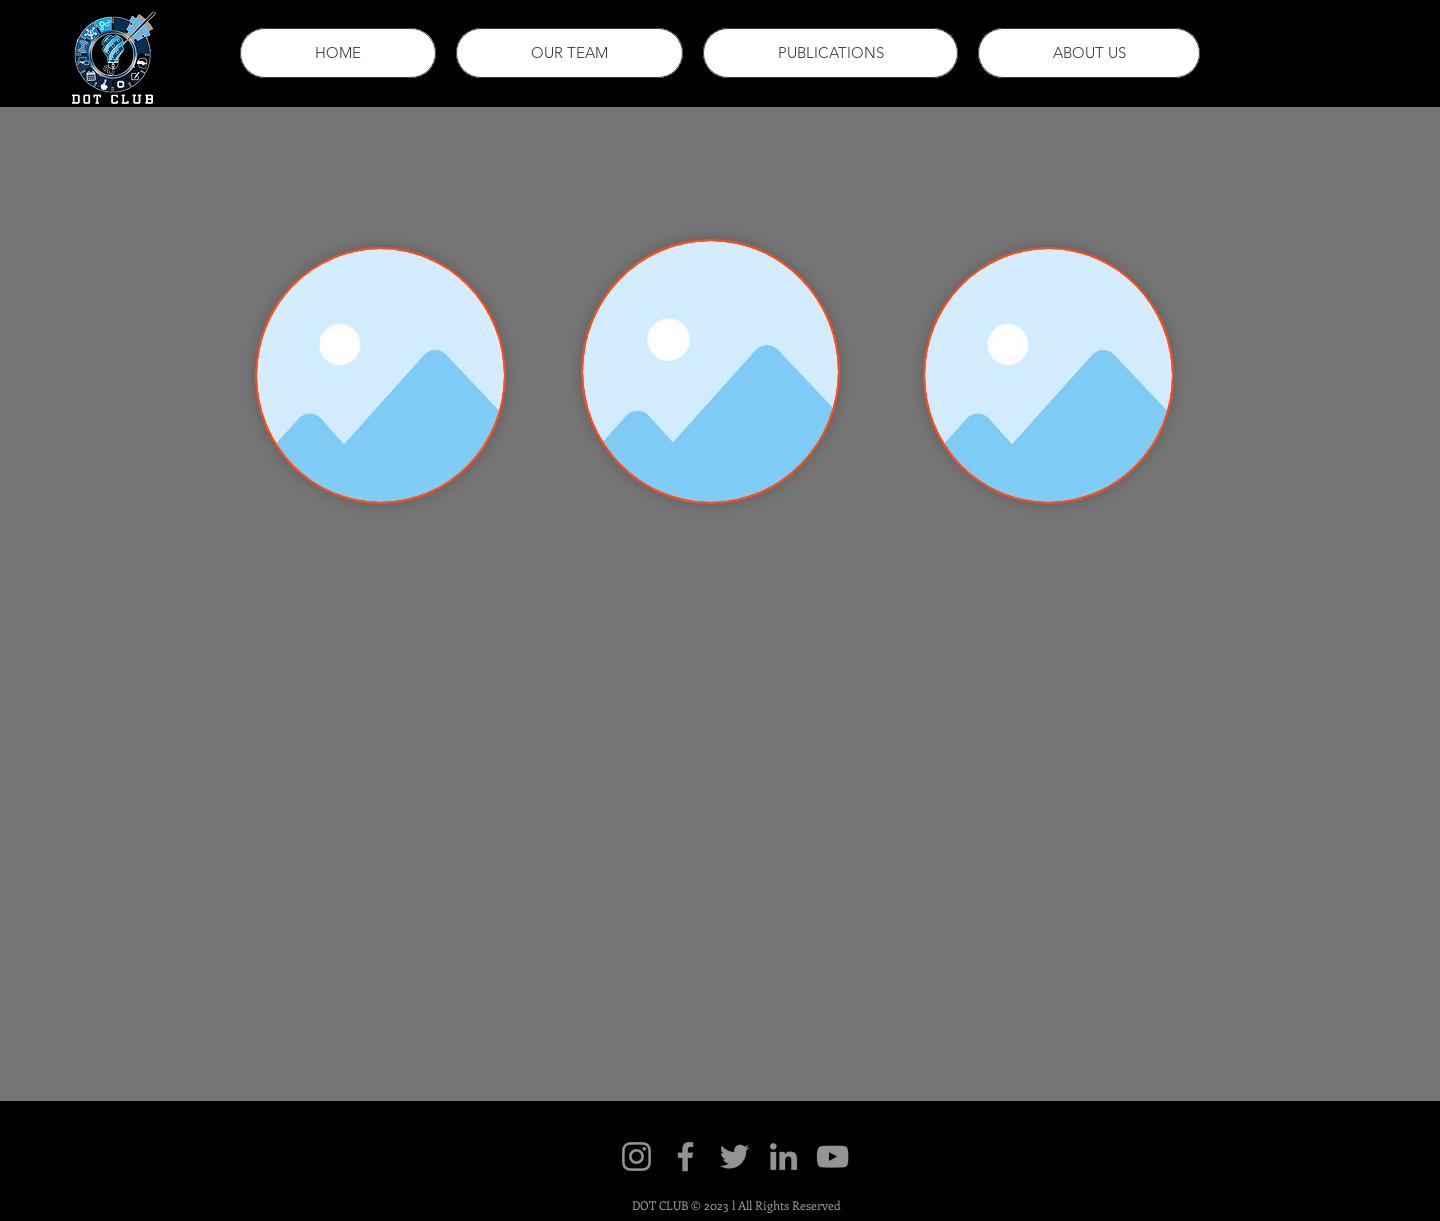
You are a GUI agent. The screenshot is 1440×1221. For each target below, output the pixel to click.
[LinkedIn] (783, 1156)
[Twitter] (734, 1156)
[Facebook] (685, 1156)
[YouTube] (832, 1156)
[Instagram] (636, 1156)
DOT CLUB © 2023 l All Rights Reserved (736, 1205)
